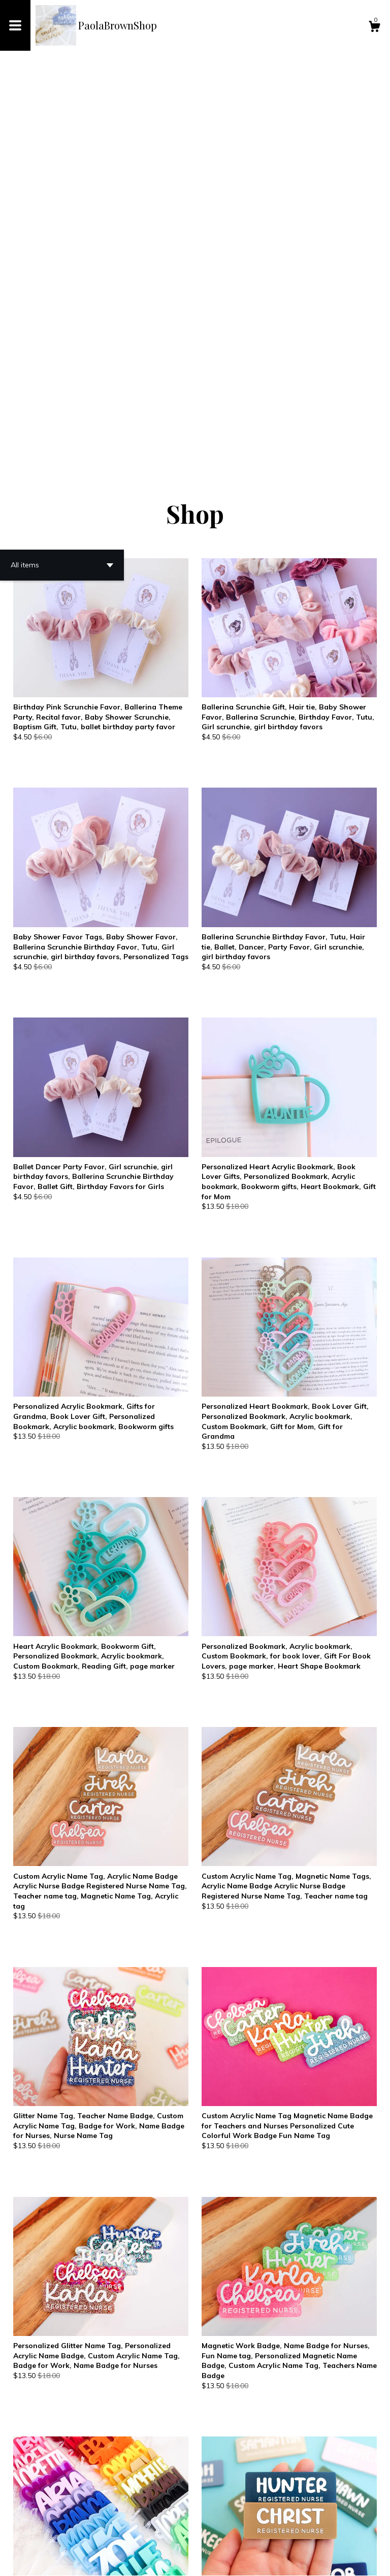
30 (250, 2535)
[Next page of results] (264, 2535)
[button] (62, 178)
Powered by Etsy (121, 2560)
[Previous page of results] (127, 2535)
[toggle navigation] (15, 25)
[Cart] (374, 28)
